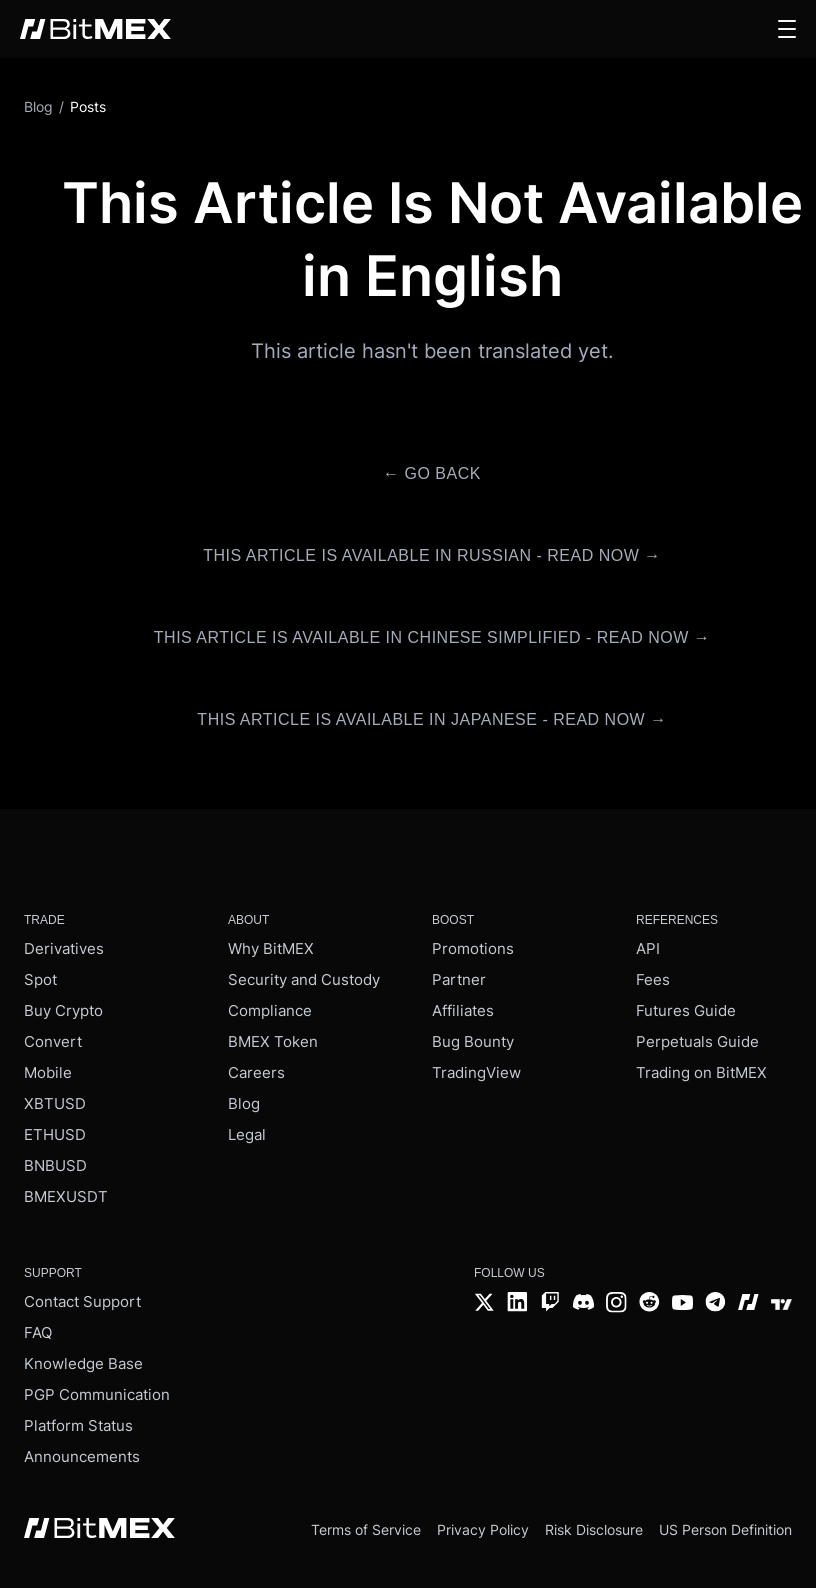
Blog (244, 1103)
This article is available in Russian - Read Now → (432, 555)
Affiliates (463, 1010)
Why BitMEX (271, 948)
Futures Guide (686, 1010)
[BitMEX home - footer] (99, 1530)
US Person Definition (725, 1529)
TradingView (476, 1072)
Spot (40, 979)
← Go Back (432, 473)
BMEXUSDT (66, 1196)
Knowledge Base (83, 1363)
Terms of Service (366, 1529)
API (648, 948)
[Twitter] (484, 1304)
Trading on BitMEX (701, 1072)
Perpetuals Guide (697, 1041)
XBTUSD (55, 1103)
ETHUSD (55, 1134)
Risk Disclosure (594, 1529)
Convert (53, 1041)
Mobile (48, 1072)
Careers (256, 1072)
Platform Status (78, 1425)
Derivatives (64, 948)
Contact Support (82, 1301)
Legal (247, 1134)
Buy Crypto (63, 1010)
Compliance (270, 1010)
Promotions (473, 948)
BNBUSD (55, 1165)
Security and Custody (304, 979)
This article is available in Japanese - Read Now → (431, 719)
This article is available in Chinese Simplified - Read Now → (432, 637)
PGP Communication (97, 1394)
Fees (653, 979)
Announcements (82, 1456)
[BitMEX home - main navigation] (95, 29)
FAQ (38, 1332)
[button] (787, 29)
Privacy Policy (483, 1529)
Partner (459, 979)
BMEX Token (273, 1041)
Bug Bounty (473, 1041)
